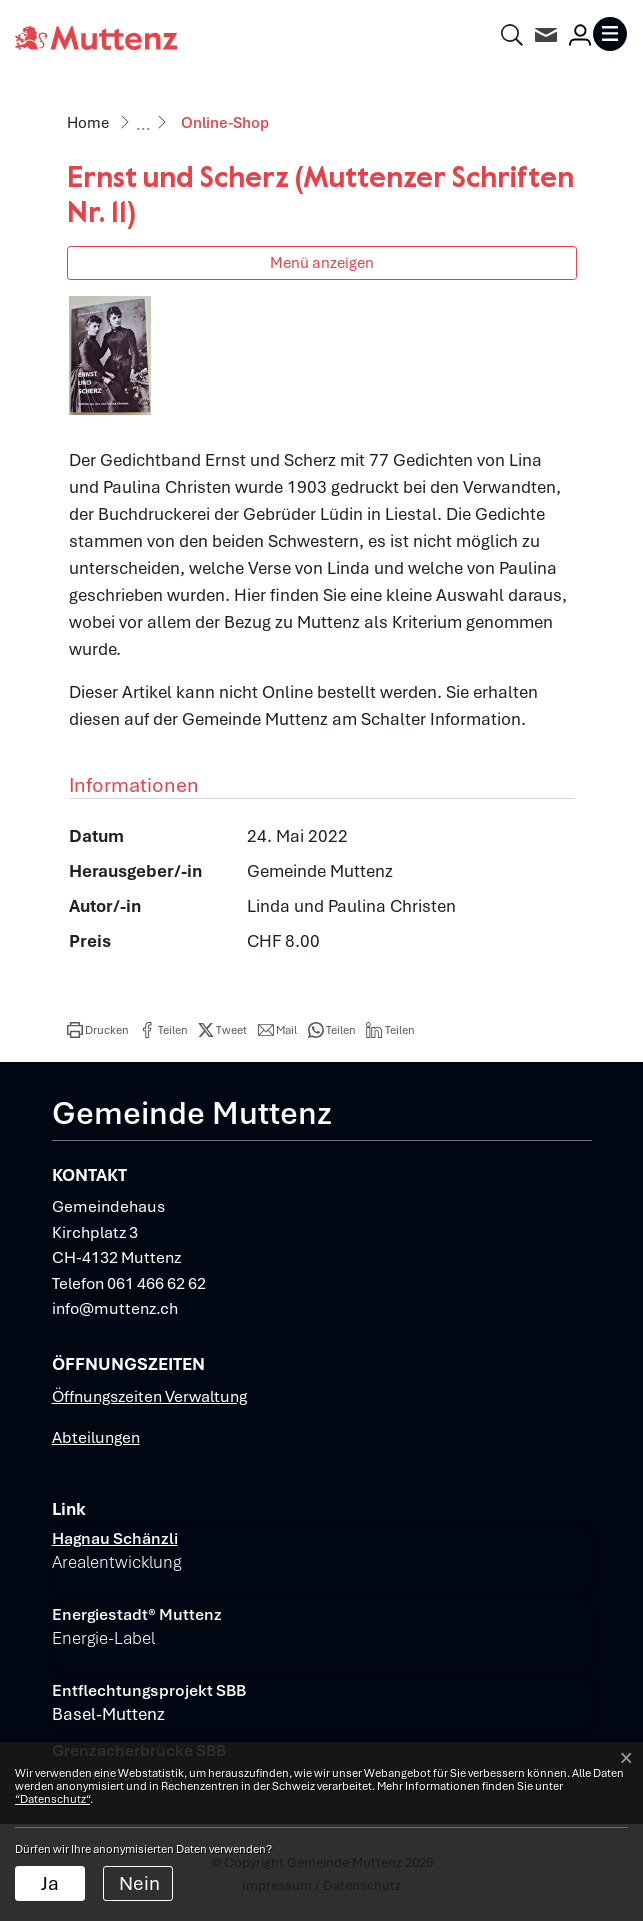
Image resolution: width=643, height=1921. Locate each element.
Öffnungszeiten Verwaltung (149, 1396)
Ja (50, 1883)
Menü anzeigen (322, 262)
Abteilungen (96, 1437)
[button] (98, 1030)
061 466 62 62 (156, 1283)
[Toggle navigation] (610, 34)
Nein (139, 1883)
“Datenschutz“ (52, 1799)
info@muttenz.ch (115, 1308)
